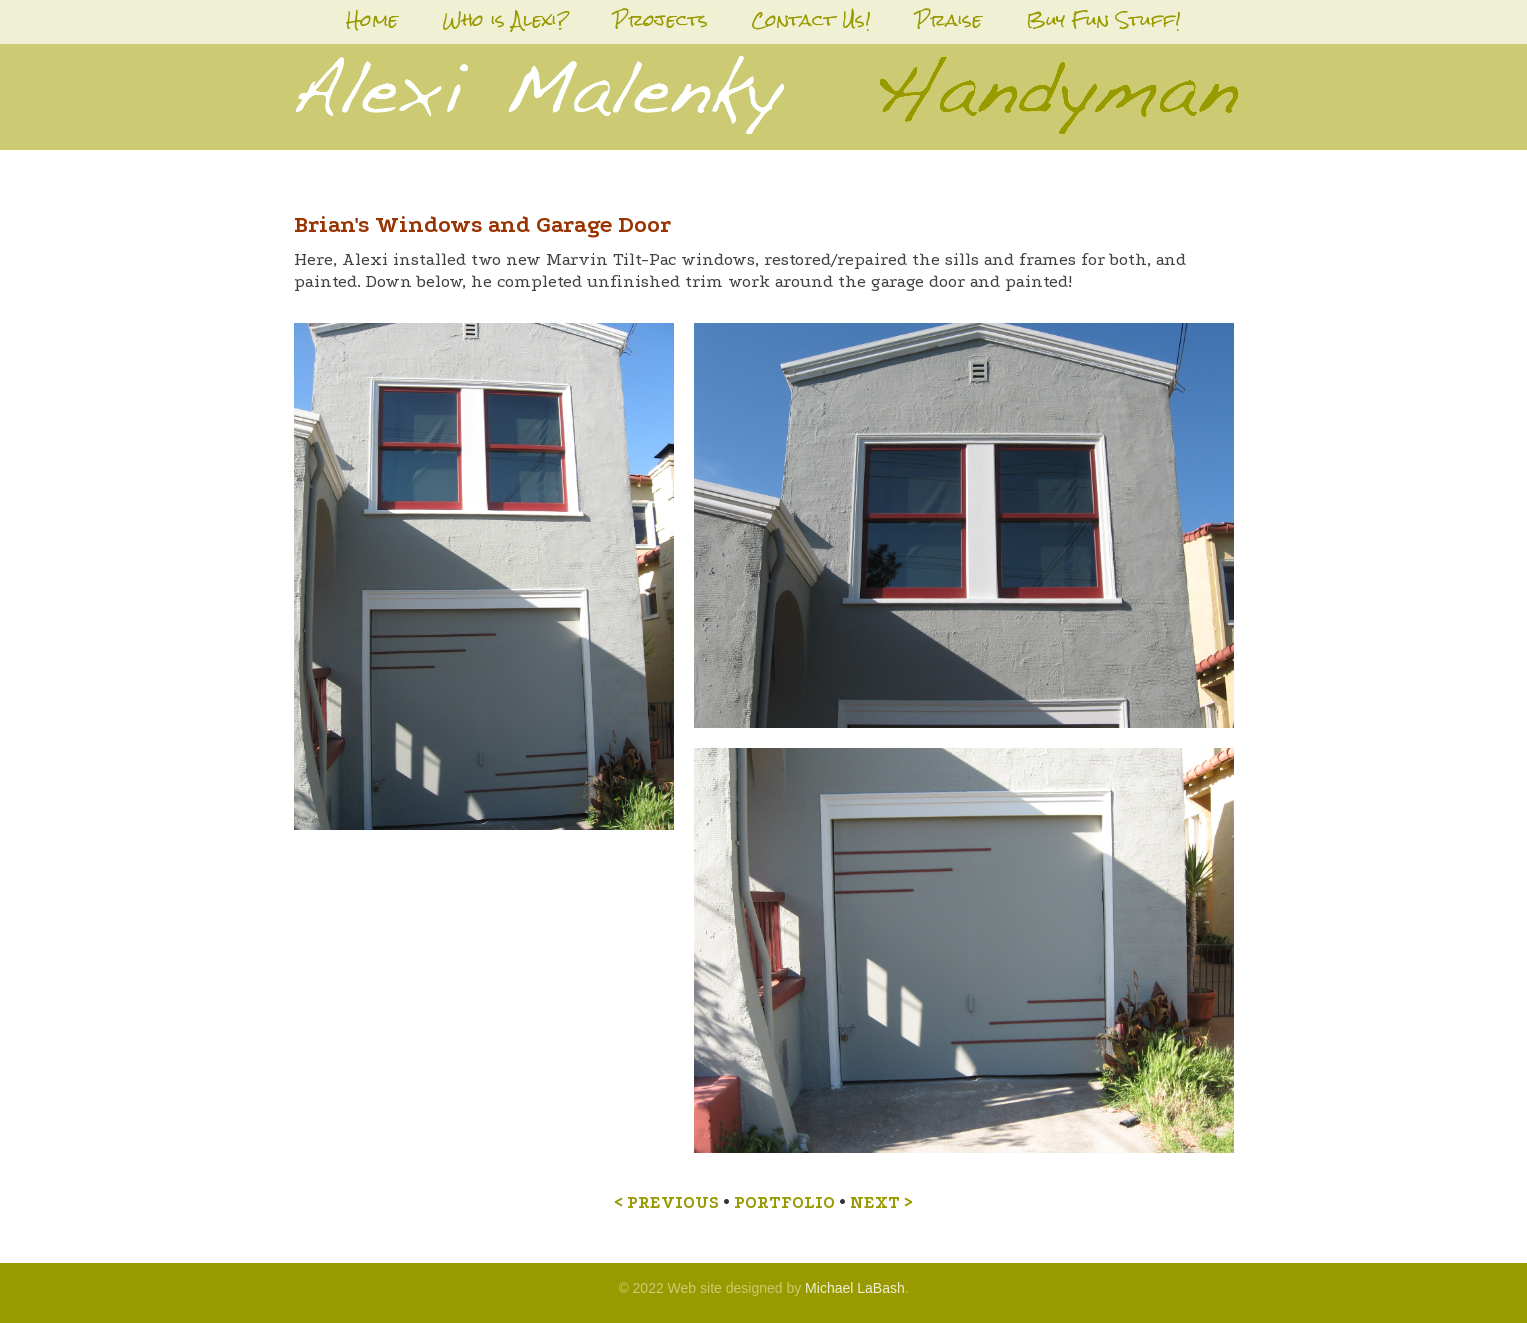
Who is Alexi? (505, 19)
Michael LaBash (855, 1288)
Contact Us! (811, 19)
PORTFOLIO (784, 1202)
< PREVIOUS (666, 1202)
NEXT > (881, 1202)
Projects (660, 19)
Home (372, 19)
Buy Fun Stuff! (1103, 19)
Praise (948, 19)
